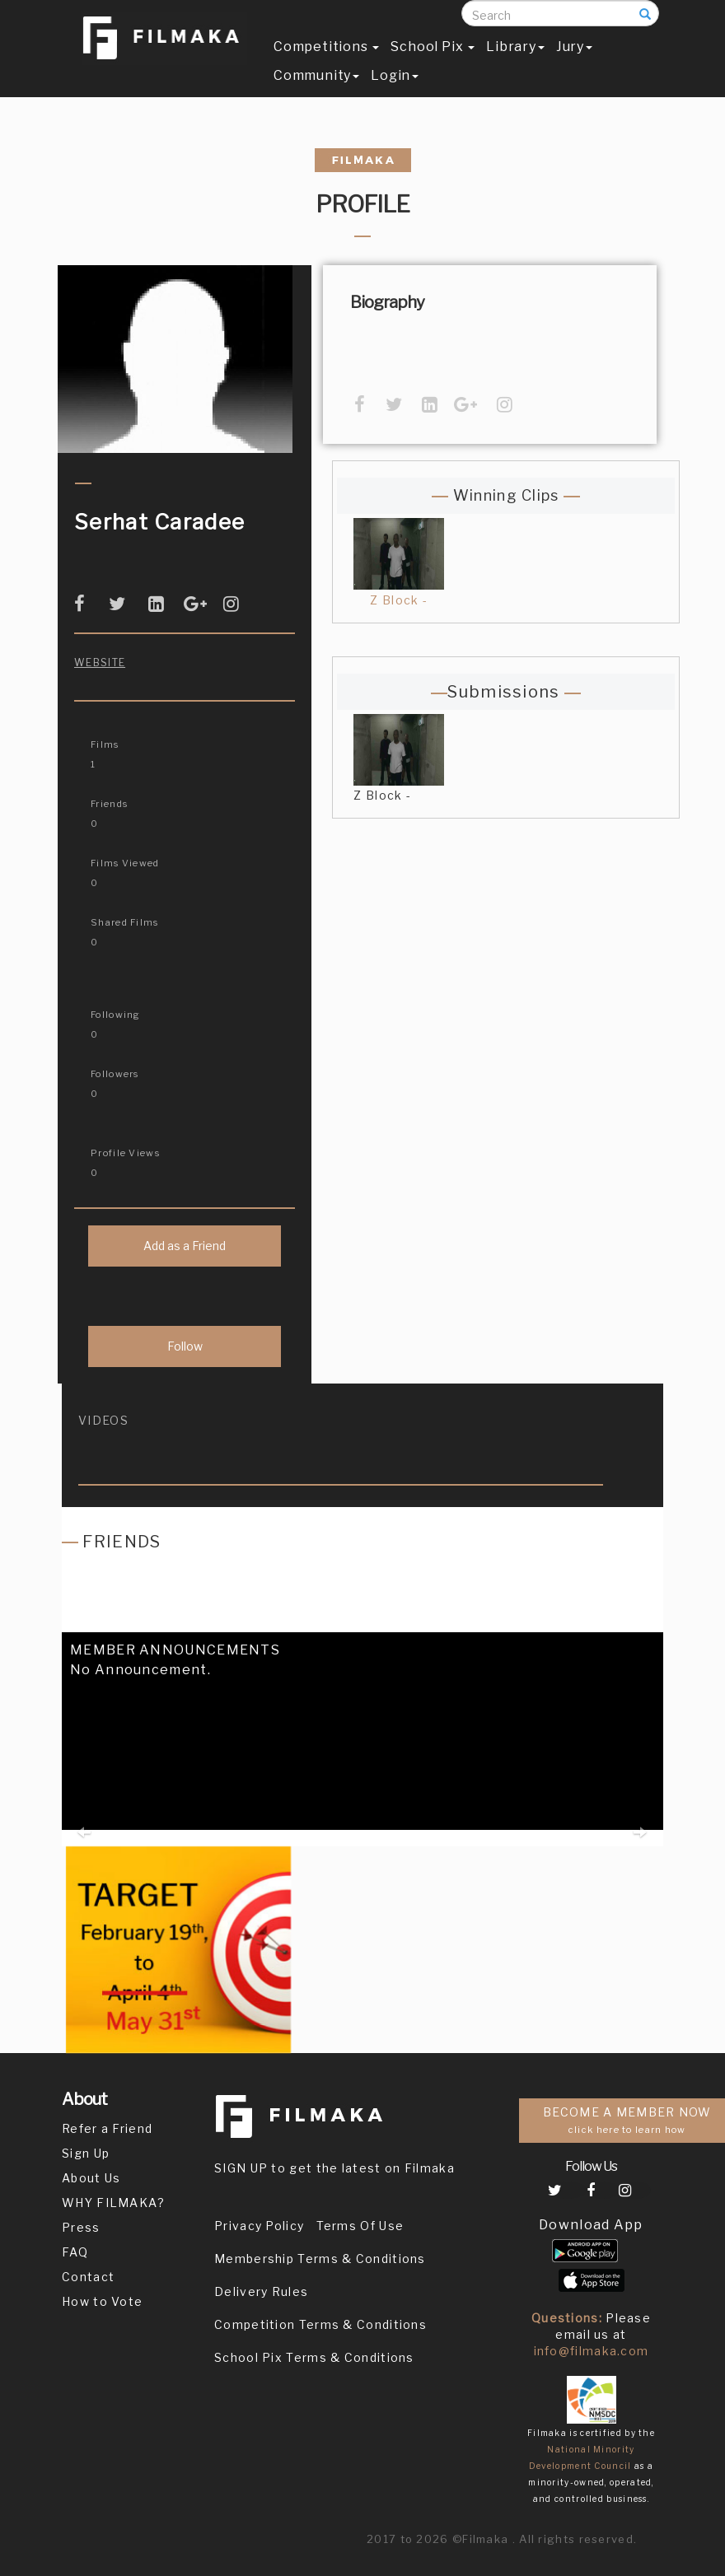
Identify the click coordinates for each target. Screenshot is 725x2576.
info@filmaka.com (591, 2351)
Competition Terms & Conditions (320, 2324)
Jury (574, 63)
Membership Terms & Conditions (320, 2259)
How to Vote (102, 2301)
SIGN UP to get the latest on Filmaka (334, 2168)
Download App (591, 2225)
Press (81, 2227)
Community (316, 92)
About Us (91, 2178)
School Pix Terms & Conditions (314, 2357)
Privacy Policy (259, 2226)
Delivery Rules (261, 2291)
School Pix (433, 63)
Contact (88, 2277)
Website (99, 662)
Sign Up (86, 2153)
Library (515, 63)
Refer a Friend (107, 2128)
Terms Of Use (360, 2226)
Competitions (326, 63)
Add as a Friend (184, 1246)
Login (395, 92)
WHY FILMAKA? (114, 2203)
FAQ (75, 2252)
